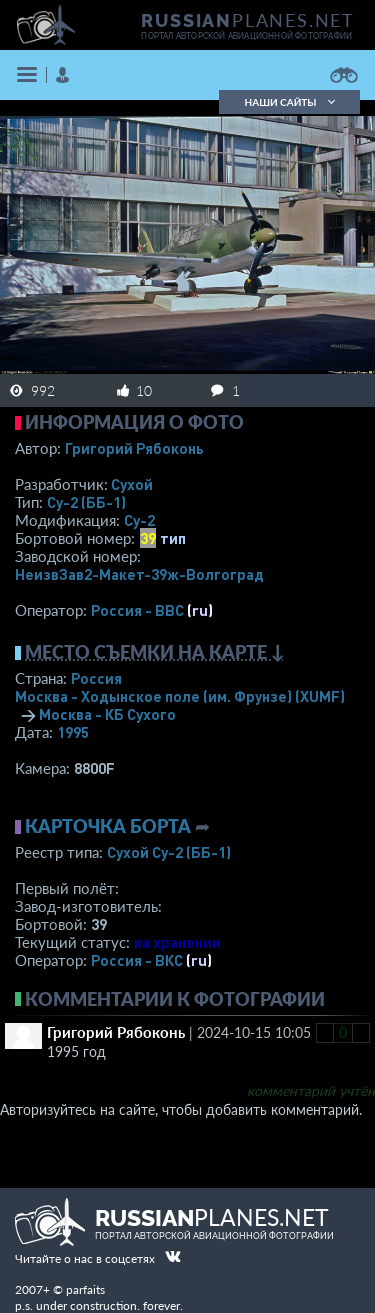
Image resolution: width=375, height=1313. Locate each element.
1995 (73, 732)
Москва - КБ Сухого (107, 714)
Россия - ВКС (137, 960)
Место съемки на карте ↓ (155, 652)
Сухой (132, 484)
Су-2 (139, 520)
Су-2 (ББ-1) (86, 502)
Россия (96, 678)
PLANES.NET (248, 20)
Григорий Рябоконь (134, 448)
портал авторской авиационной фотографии (246, 36)
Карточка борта (108, 826)
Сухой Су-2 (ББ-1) (169, 852)
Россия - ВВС (137, 610)
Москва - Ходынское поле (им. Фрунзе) (180, 696)
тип (173, 538)
